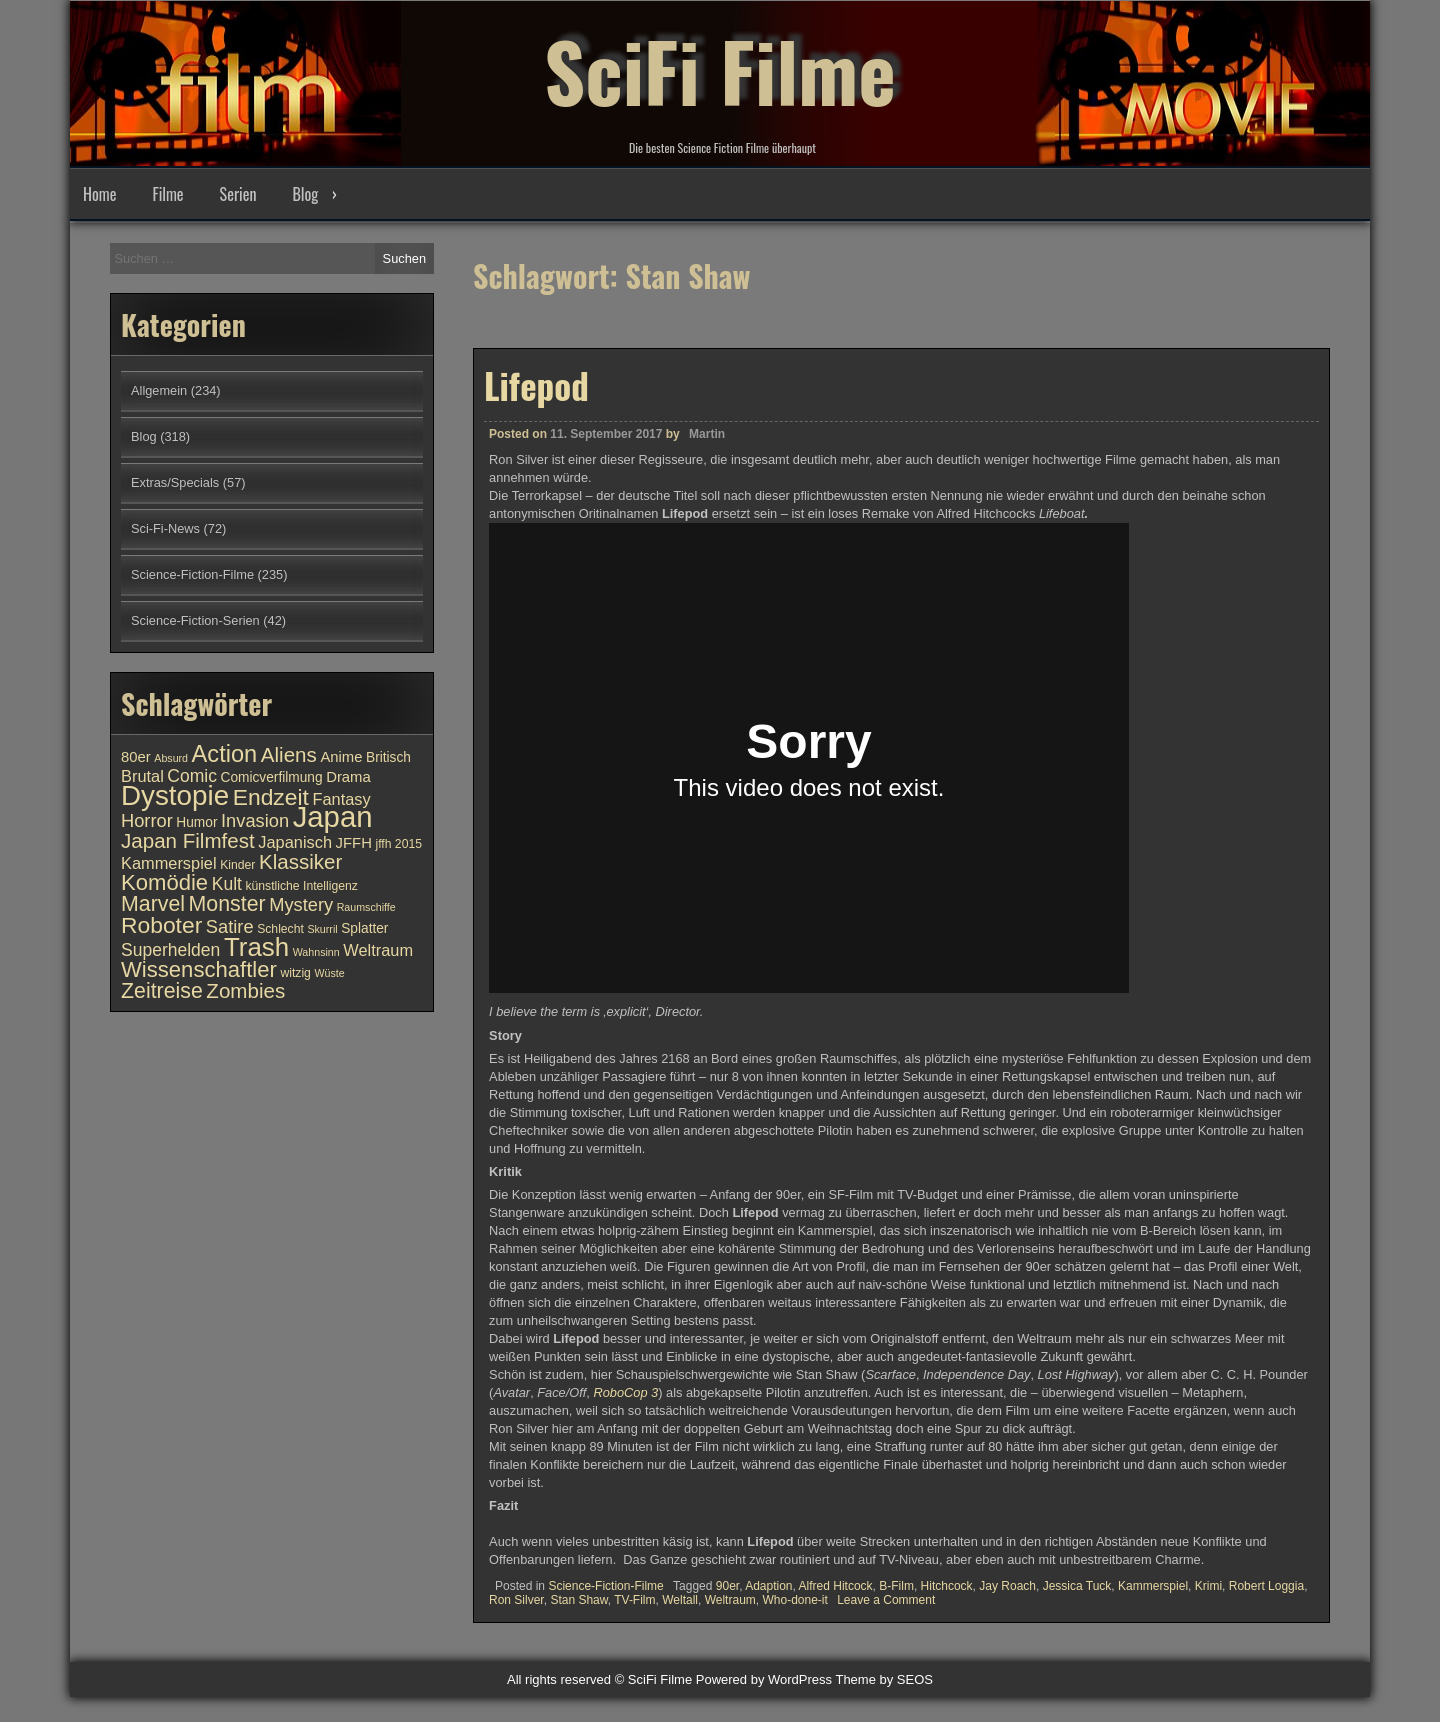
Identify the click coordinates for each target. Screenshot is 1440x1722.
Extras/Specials (175, 482)
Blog (305, 194)
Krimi (1208, 1585)
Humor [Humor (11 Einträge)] (196, 822)
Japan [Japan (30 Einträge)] (333, 816)
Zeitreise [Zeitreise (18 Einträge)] (162, 991)
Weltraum (730, 1599)
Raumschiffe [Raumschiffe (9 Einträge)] (366, 907)
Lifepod (536, 384)
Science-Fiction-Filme (605, 1585)
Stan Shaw (578, 1599)
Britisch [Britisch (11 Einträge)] (388, 757)
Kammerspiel (1153, 1585)
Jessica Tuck (1077, 1585)
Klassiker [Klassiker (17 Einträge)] (300, 861)
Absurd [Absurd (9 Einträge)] (171, 758)
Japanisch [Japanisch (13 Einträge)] (295, 842)
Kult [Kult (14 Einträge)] (227, 884)
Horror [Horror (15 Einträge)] (147, 820)
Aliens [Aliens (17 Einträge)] (289, 754)
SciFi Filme (720, 70)
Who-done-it (794, 1599)
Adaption (768, 1585)
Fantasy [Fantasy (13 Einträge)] (341, 799)
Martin (707, 433)
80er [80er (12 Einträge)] (136, 757)
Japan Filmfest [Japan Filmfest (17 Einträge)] (188, 840)
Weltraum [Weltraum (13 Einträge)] (378, 950)
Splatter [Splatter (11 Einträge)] (364, 928)
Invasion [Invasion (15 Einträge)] (255, 820)
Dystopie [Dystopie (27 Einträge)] (175, 795)
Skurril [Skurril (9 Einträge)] (322, 929)
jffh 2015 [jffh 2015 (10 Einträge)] (398, 844)
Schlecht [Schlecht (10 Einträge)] (280, 929)
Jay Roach (1007, 1585)
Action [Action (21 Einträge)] (225, 754)
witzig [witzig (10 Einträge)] (295, 973)
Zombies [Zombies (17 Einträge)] (245, 990)
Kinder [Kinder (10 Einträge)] (237, 865)
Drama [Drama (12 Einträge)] (348, 777)
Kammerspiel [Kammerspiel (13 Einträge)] (169, 863)
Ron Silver (516, 1599)
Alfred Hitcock (836, 1585)
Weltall (680, 1599)
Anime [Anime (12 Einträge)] (341, 757)
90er (727, 1585)
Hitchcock (947, 1585)
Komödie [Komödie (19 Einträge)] (164, 882)
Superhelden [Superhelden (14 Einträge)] (170, 950)
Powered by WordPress (764, 1679)
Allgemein (159, 390)
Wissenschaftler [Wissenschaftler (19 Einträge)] (199, 969)
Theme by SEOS (884, 1679)
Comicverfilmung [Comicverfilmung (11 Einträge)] (272, 777)
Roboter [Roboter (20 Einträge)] (161, 925)
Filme (167, 194)
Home (99, 194)
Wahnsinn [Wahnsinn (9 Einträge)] (316, 952)
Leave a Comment (886, 1599)
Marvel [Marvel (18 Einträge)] (153, 904)
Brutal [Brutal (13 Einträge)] (142, 776)
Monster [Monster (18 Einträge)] (227, 904)
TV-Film (634, 1599)
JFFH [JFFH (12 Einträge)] (354, 843)
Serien (238, 194)
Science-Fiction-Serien (195, 620)
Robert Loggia (1266, 1585)
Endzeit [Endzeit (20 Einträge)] (271, 797)
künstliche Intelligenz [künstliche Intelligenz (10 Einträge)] (301, 886)
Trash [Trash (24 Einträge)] (256, 947)
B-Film (896, 1585)
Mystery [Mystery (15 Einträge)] (301, 904)
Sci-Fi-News (165, 528)
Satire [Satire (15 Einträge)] (230, 926)
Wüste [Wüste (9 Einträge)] (329, 973)
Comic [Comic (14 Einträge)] (192, 776)
